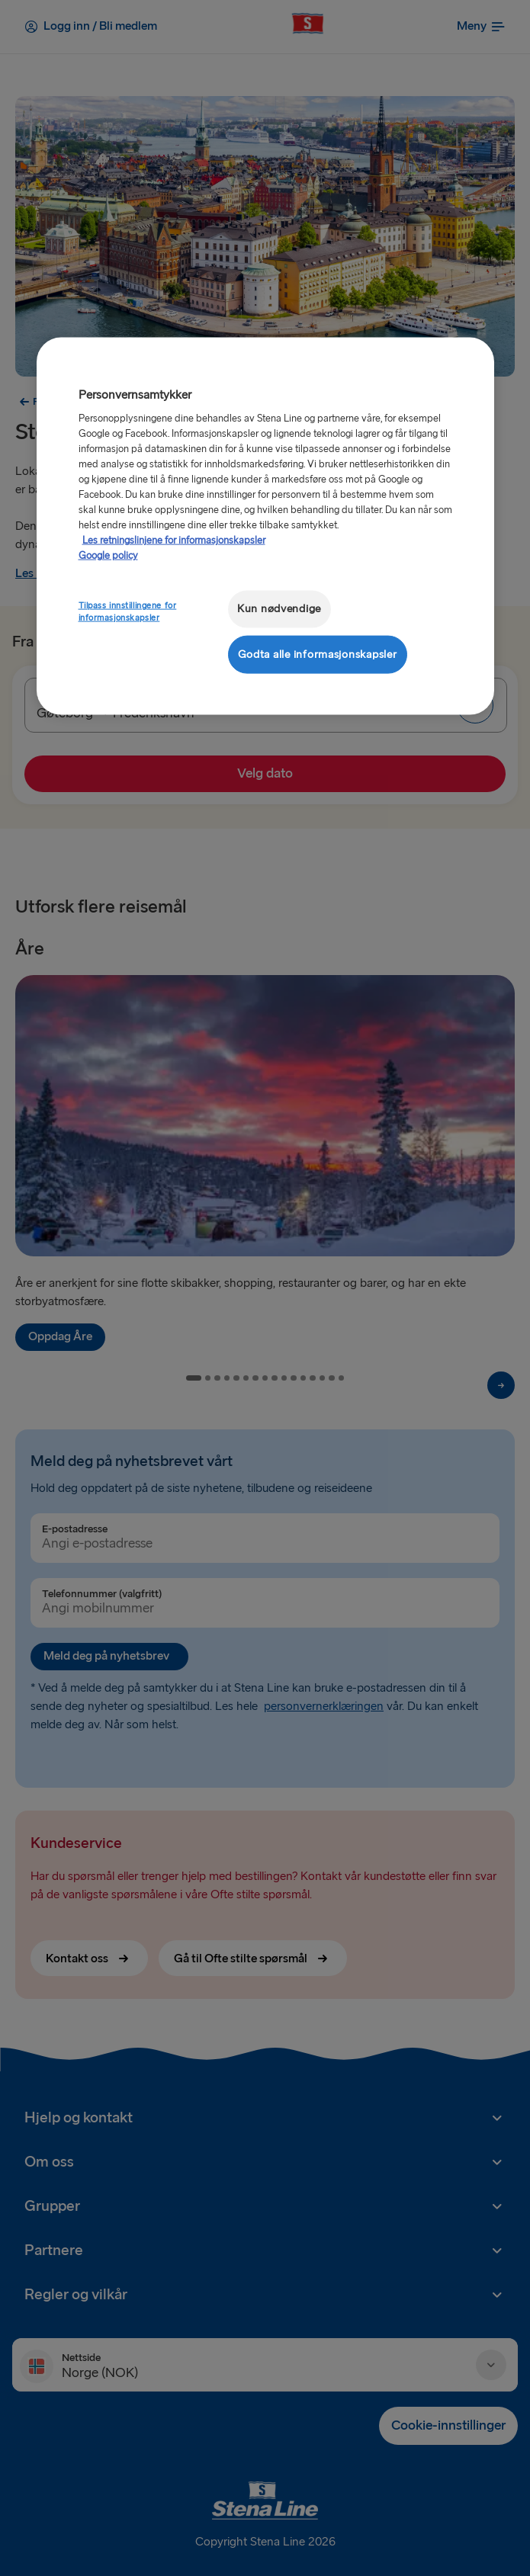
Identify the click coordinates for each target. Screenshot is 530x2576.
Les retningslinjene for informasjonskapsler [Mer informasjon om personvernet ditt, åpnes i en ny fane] (173, 540)
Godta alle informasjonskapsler (317, 653)
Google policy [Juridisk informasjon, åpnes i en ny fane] (108, 556)
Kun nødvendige (279, 608)
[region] (265, 525)
